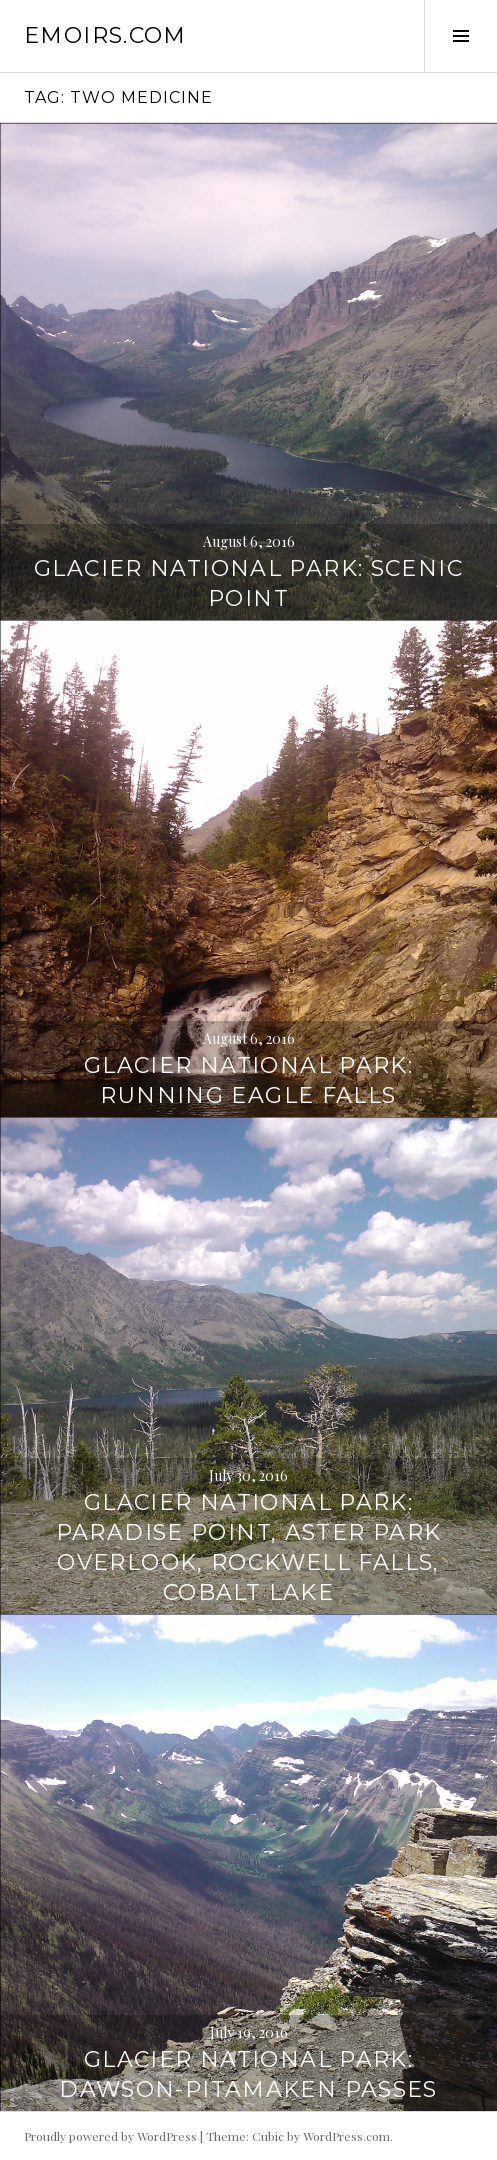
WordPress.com (346, 2136)
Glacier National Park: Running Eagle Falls (248, 1080)
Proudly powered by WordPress (110, 2136)
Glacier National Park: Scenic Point (248, 583)
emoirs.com (105, 35)
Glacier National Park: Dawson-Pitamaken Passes (248, 2074)
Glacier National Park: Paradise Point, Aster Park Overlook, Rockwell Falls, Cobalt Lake (249, 1547)
